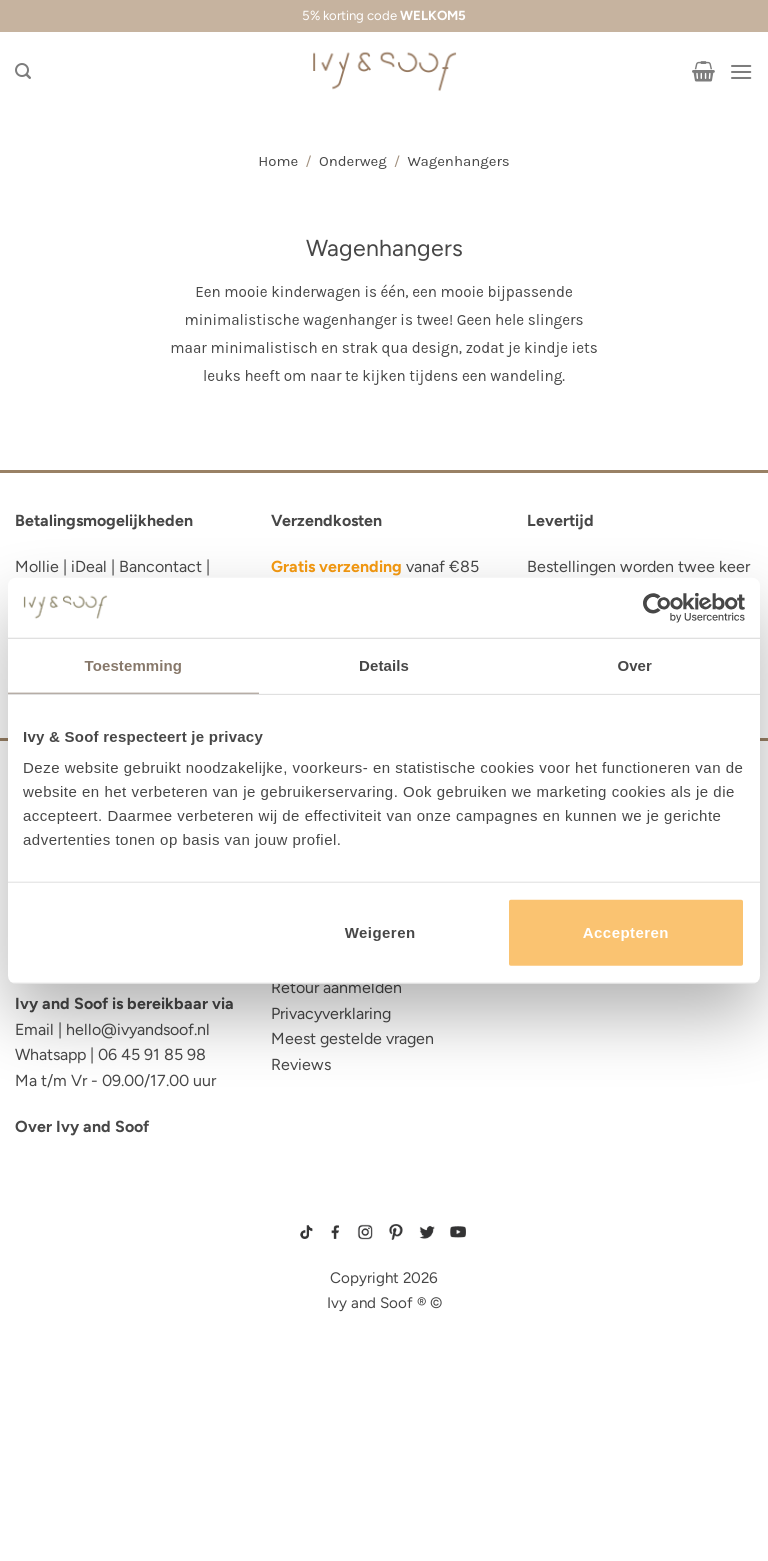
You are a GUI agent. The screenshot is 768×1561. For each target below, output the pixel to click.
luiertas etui (67, 1294)
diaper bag (58, 1461)
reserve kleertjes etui (105, 1233)
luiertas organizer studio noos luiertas (123, 1363)
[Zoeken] (23, 71)
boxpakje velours (561, 1312)
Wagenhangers (458, 161)
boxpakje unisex (559, 1328)
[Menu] (741, 71)
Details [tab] (384, 664)
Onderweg (353, 161)
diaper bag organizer (103, 1325)
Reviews (301, 1064)
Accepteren (626, 932)
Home (278, 161)
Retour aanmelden (336, 987)
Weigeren (380, 932)
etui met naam (72, 1492)
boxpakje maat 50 (559, 1265)
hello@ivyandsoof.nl (138, 1029)
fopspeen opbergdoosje (113, 1431)
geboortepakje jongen (572, 1249)
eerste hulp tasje (86, 1400)
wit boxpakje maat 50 (566, 1297)
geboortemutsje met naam (577, 1281)
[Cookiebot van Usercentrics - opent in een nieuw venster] (657, 607)
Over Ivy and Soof (82, 1126)
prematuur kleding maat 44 (578, 1344)
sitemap (384, 1204)
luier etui (53, 1264)
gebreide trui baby (562, 1233)
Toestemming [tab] (134, 664)
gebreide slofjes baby (570, 1360)
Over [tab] (634, 664)
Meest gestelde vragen (352, 1038)
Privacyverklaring (331, 1013)
